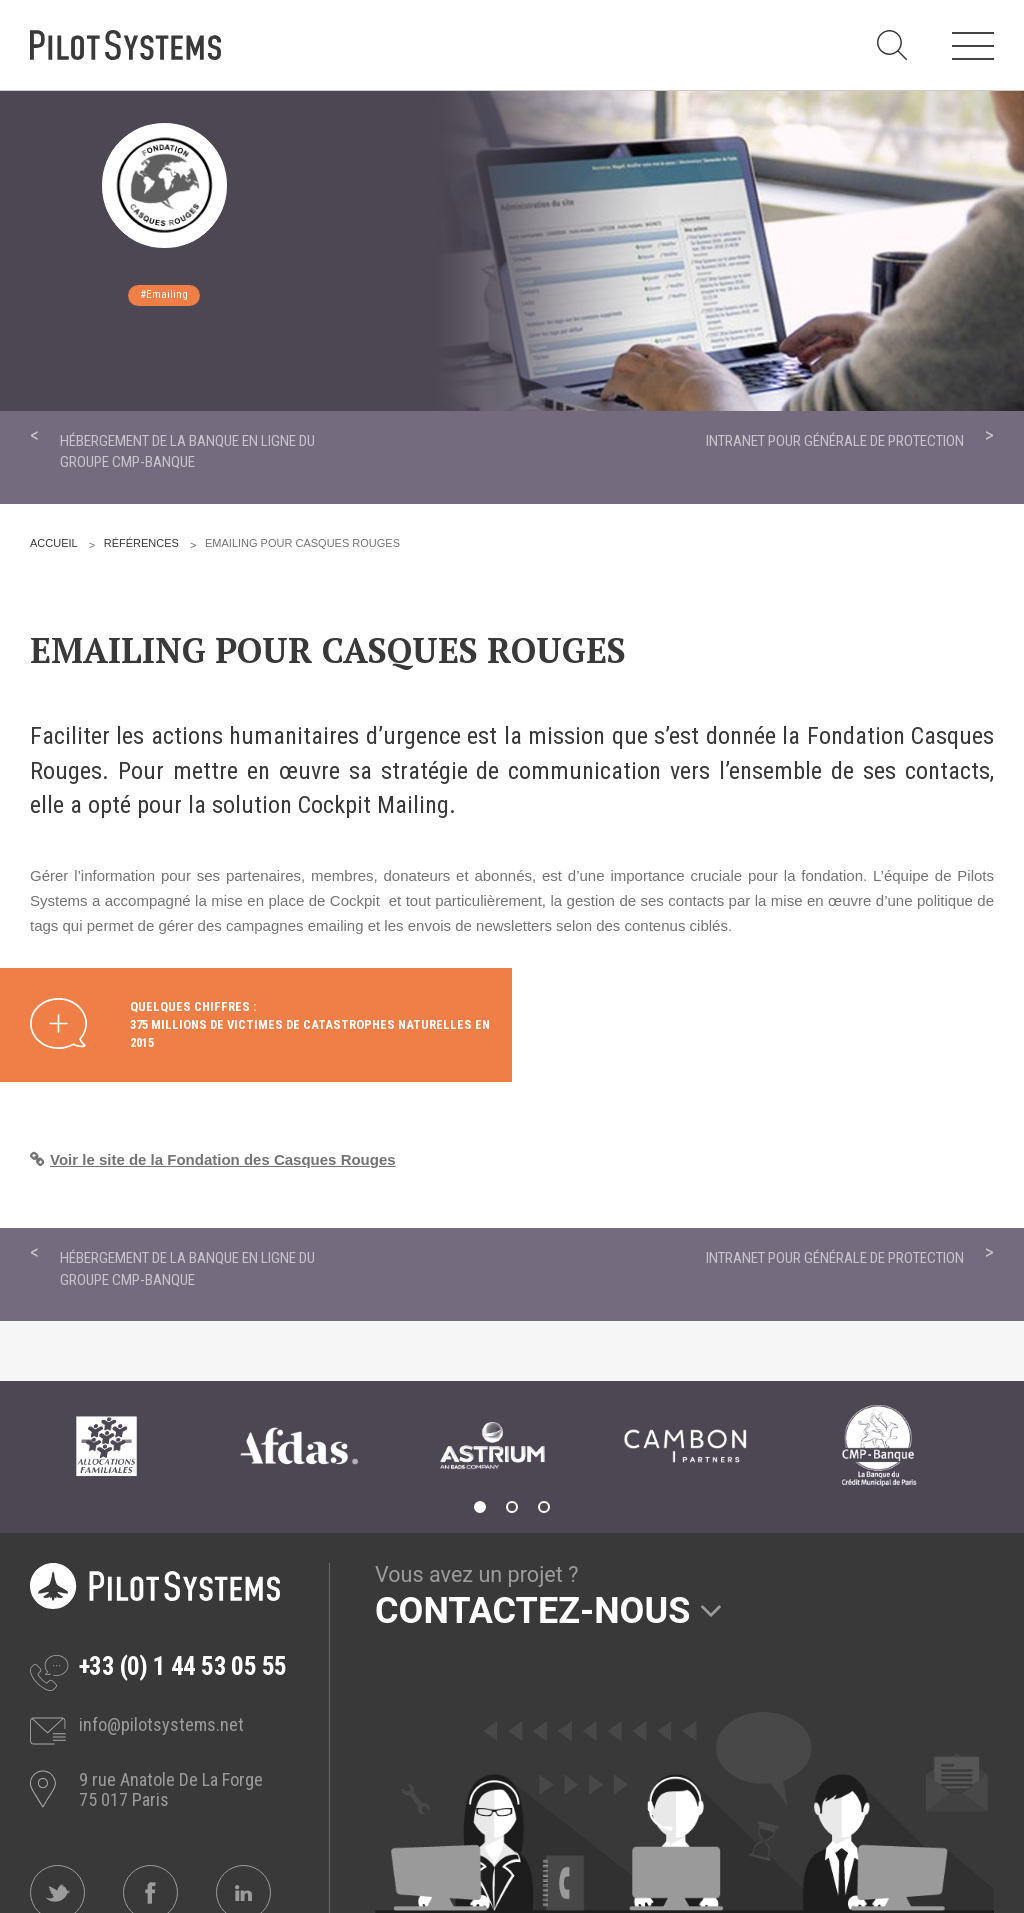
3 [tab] (544, 1507)
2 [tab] (512, 1507)
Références (141, 543)
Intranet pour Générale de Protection (835, 441)
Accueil (54, 543)
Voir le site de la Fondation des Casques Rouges (223, 1159)
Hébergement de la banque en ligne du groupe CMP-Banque (187, 451)
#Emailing (164, 294)
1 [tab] (480, 1507)
